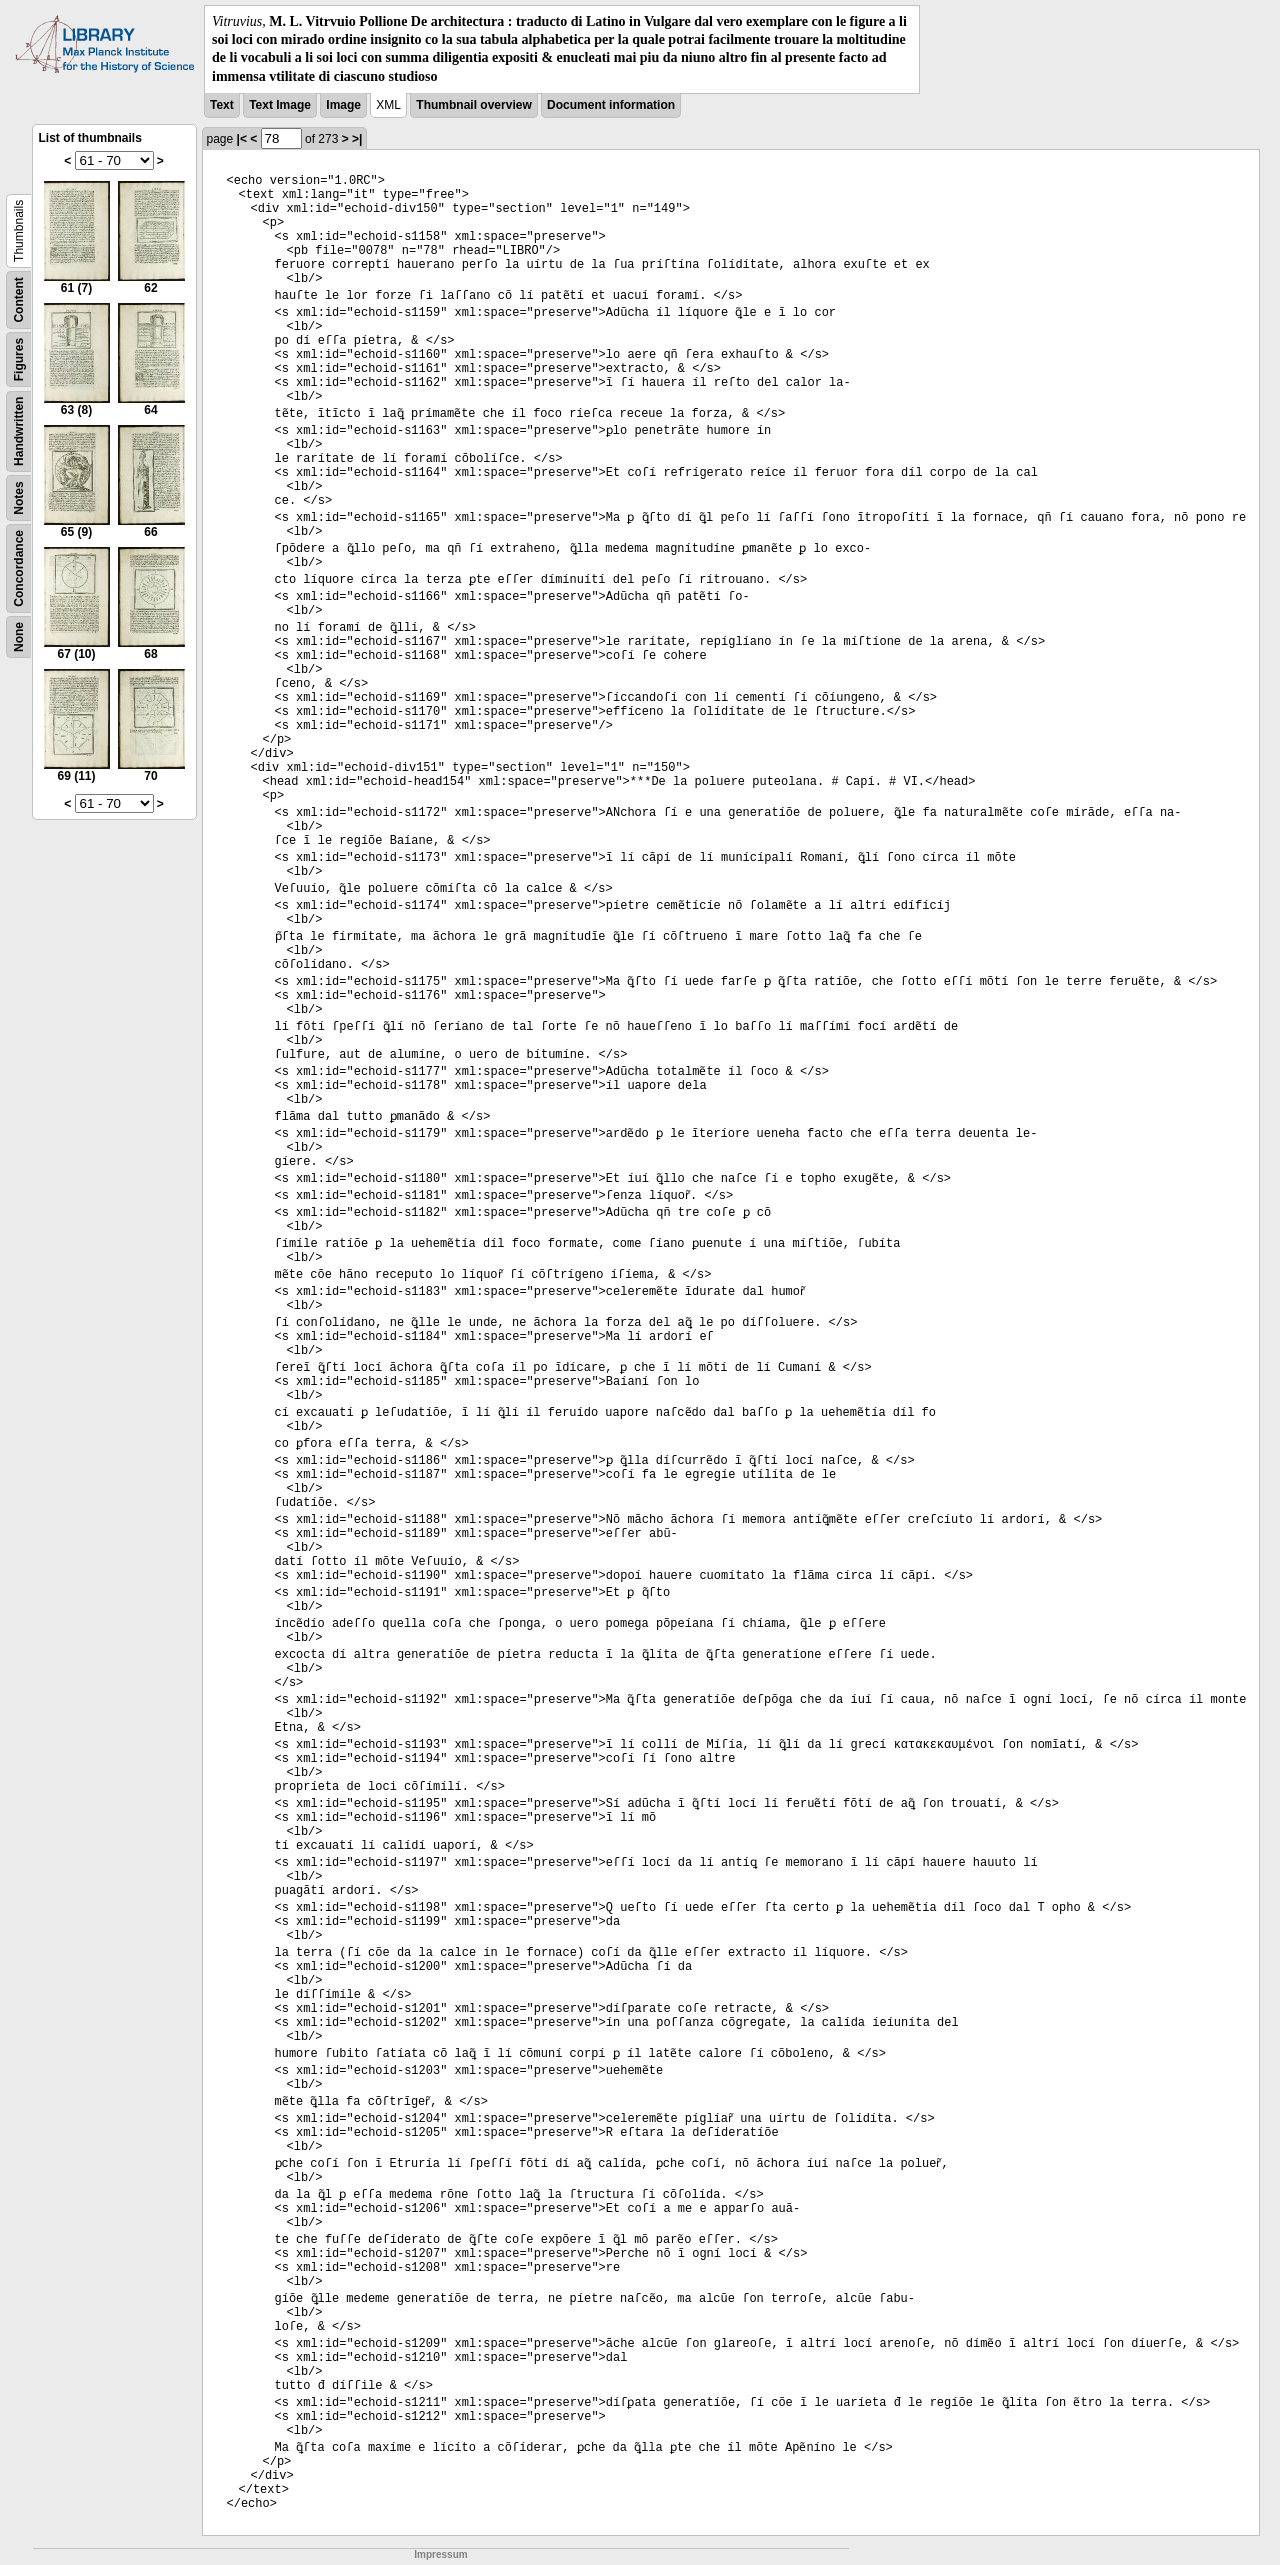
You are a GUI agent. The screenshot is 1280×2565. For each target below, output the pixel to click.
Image (343, 105)
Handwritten (19, 430)
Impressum (440, 2554)
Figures (19, 359)
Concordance (19, 568)
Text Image (280, 105)
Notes (19, 497)
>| (357, 139)
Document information (611, 105)
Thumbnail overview (473, 105)
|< (242, 139)
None (19, 637)
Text (222, 105)
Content (19, 299)
